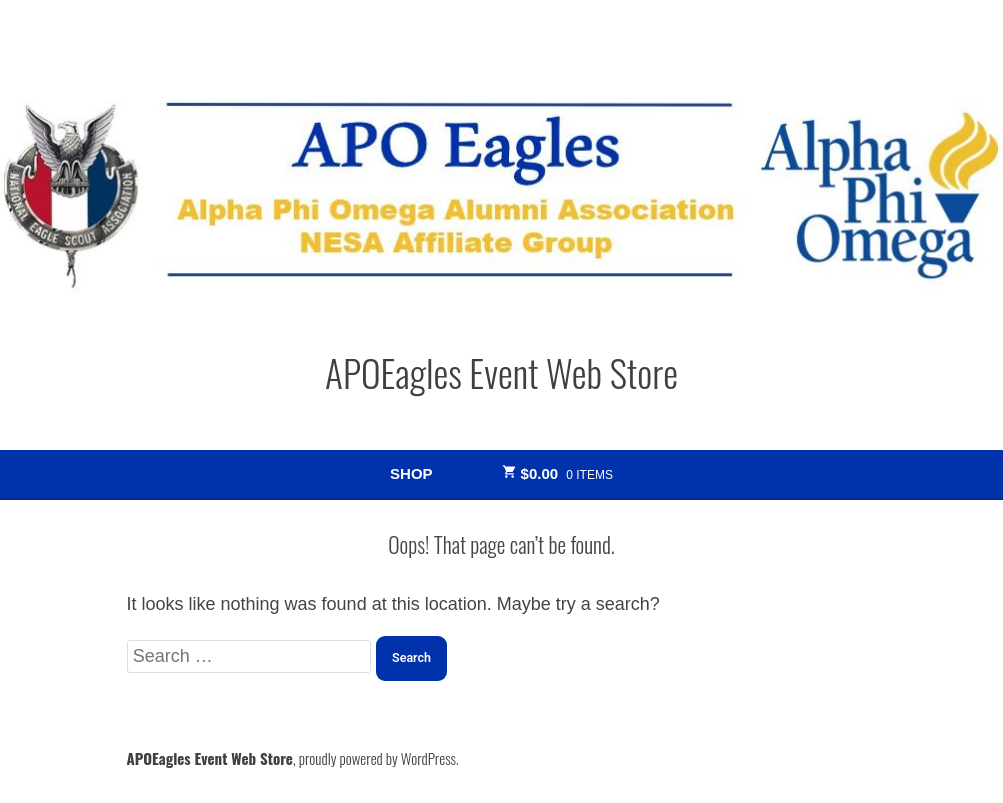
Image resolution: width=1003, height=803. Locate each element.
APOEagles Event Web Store (501, 372)
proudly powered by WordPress (377, 758)
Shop (411, 473)
